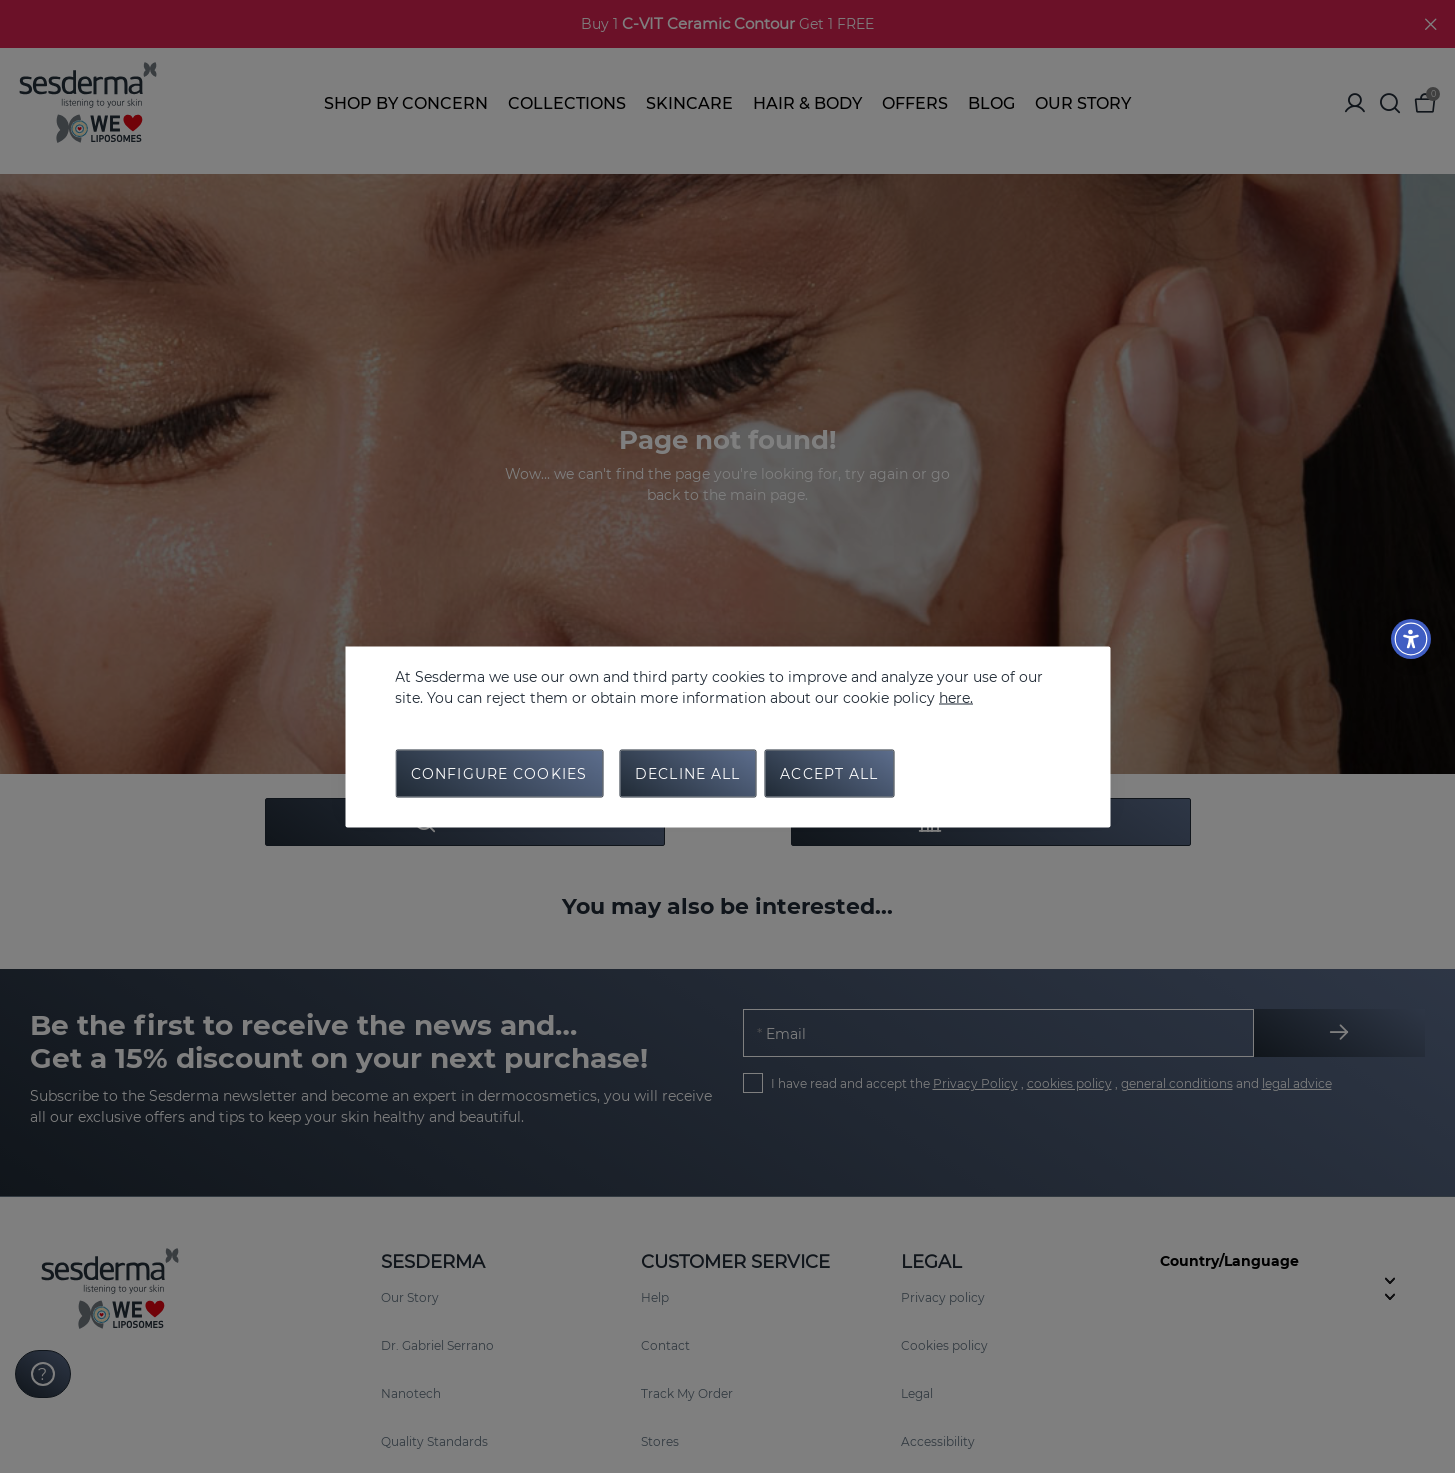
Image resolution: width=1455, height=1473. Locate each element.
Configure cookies (499, 773)
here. (956, 697)
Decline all (687, 773)
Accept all (829, 773)
